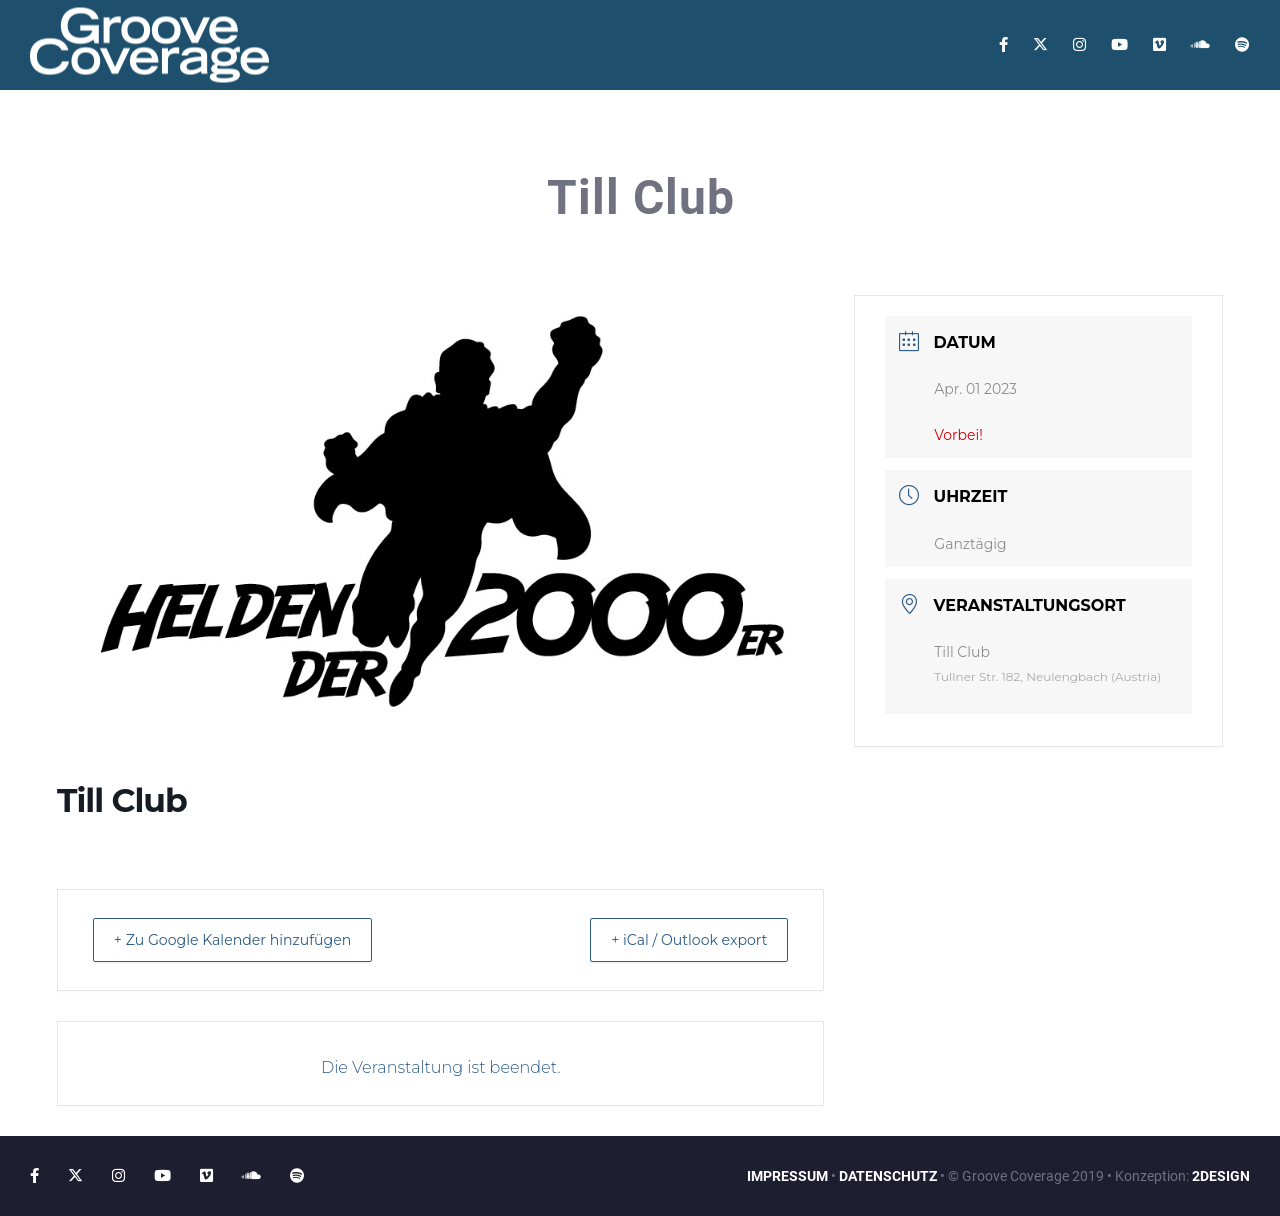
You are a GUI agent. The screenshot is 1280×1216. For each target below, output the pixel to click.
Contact (614, 134)
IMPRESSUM (787, 1176)
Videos (323, 134)
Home (90, 134)
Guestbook (505, 134)
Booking (713, 134)
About (168, 134)
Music (406, 134)
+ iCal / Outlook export (676, 939)
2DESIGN (1221, 1176)
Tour (245, 134)
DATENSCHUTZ (888, 1176)
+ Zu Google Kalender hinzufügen (248, 939)
